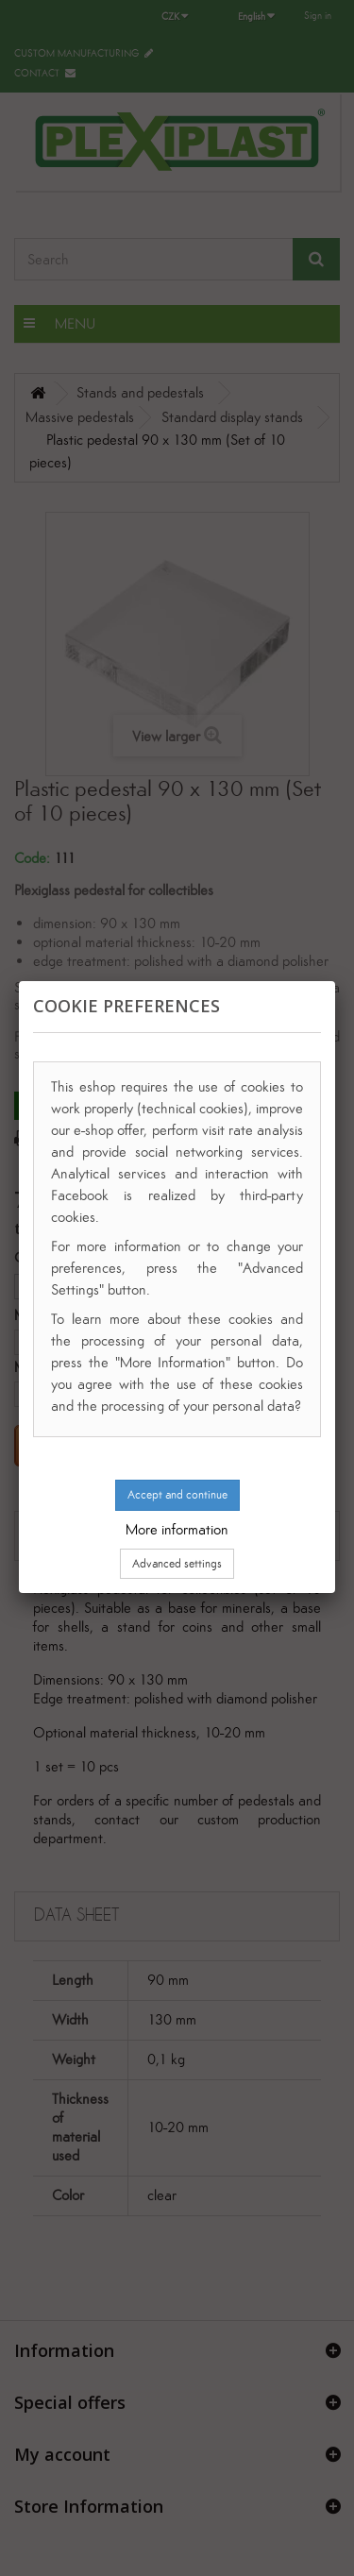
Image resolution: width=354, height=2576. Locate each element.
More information (177, 1529)
